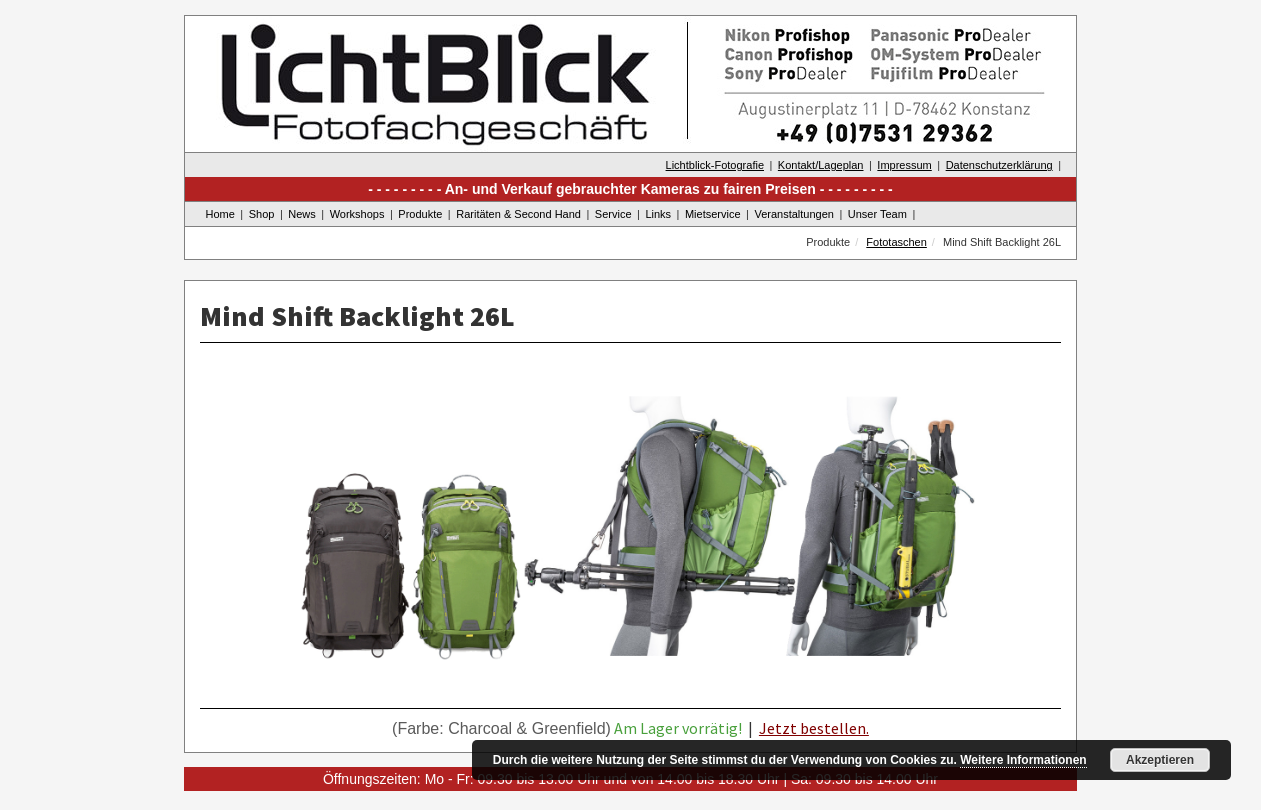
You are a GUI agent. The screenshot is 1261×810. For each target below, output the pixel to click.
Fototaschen (896, 242)
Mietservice (713, 214)
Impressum (904, 165)
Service (613, 214)
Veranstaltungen (794, 214)
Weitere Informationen (1023, 760)
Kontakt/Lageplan (821, 165)
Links (658, 214)
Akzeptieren (1160, 760)
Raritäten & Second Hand (518, 214)
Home (220, 214)
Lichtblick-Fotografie (715, 165)
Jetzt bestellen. (814, 728)
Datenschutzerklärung (999, 165)
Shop (262, 214)
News (302, 214)
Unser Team (877, 214)
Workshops (357, 214)
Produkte (420, 214)
